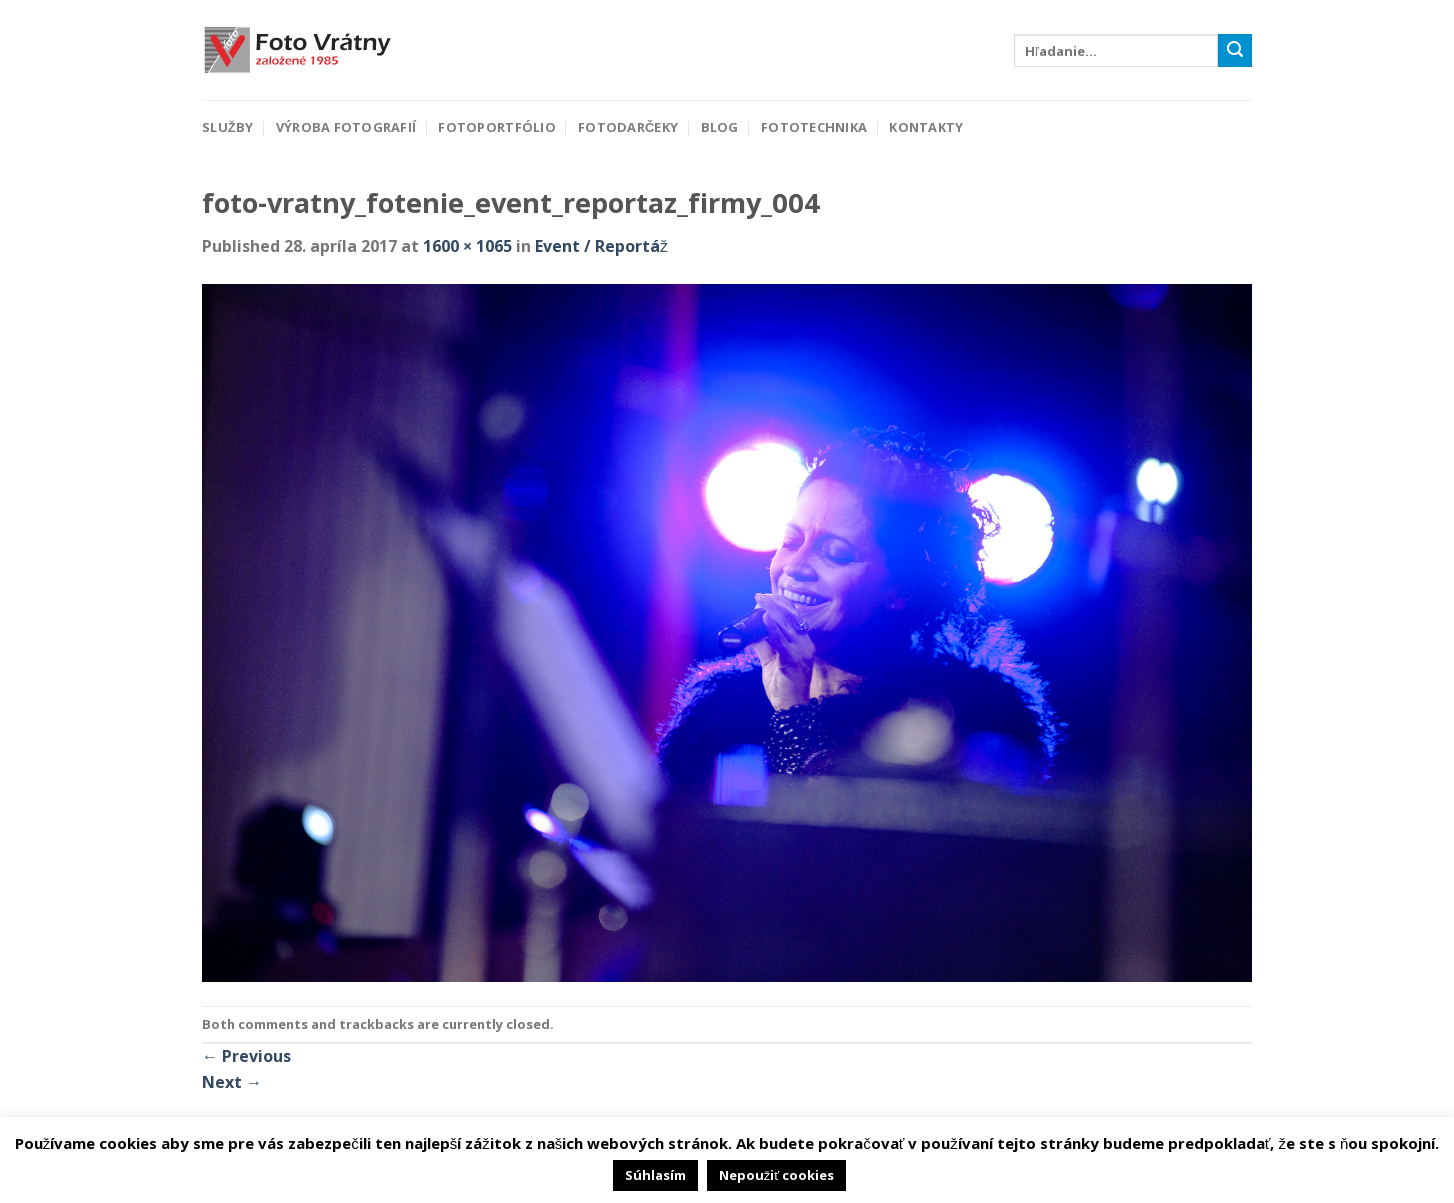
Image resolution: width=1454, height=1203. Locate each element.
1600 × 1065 (467, 246)
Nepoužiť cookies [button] (776, 1175)
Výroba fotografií (346, 127)
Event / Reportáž (601, 246)
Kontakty (926, 127)
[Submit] (1235, 51)
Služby (227, 127)
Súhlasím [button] (655, 1175)
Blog (720, 127)
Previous (246, 1056)
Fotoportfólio (496, 127)
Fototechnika (814, 127)
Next (232, 1082)
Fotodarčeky (628, 127)
